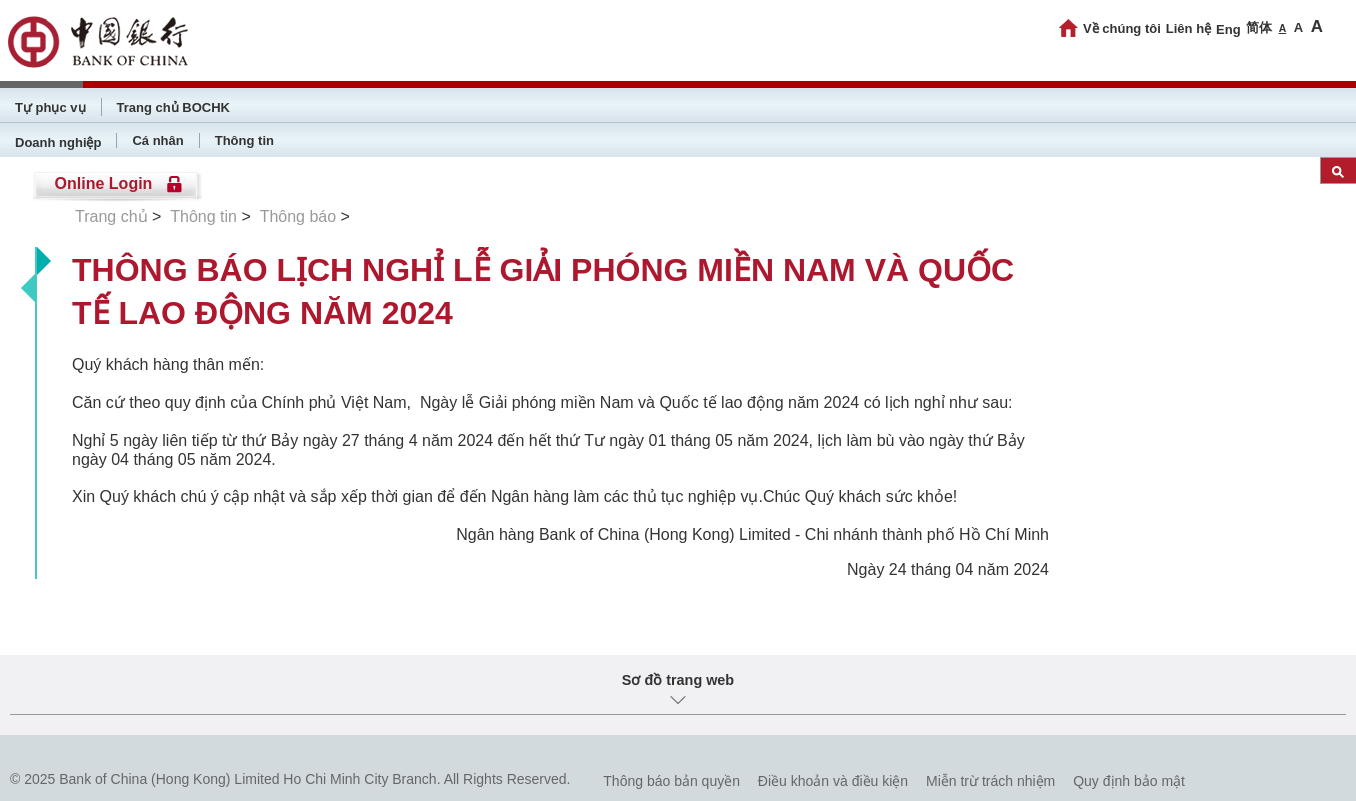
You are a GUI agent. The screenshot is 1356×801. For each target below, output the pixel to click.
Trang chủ (111, 216)
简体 (1259, 27)
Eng (1228, 29)
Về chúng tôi (1122, 28)
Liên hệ (1188, 28)
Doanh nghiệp (58, 142)
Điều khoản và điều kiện (833, 781)
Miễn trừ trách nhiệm (990, 781)
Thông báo (298, 216)
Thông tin (244, 140)
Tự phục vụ (50, 107)
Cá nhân (157, 140)
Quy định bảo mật (1129, 781)
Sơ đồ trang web (678, 680)
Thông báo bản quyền (671, 781)
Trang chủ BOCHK (173, 107)
